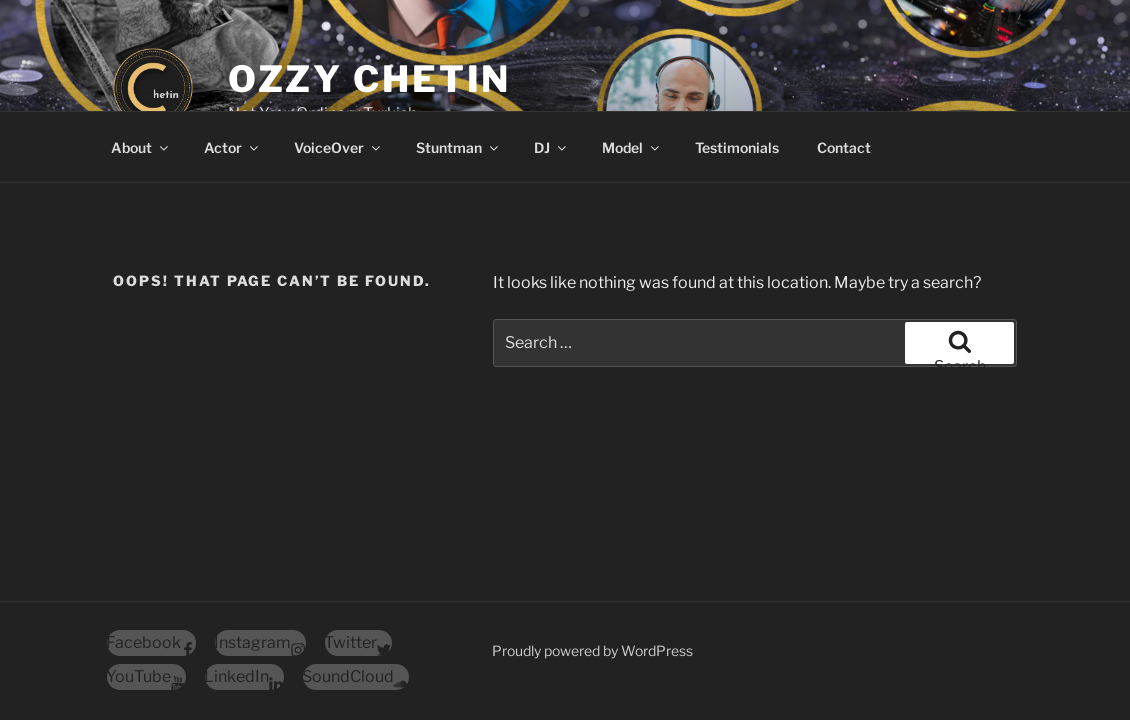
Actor (232, 147)
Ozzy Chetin (370, 79)
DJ (551, 147)
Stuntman (458, 147)
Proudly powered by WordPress (592, 650)
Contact (844, 147)
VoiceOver (338, 147)
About (141, 147)
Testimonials (737, 147)
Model (632, 147)
